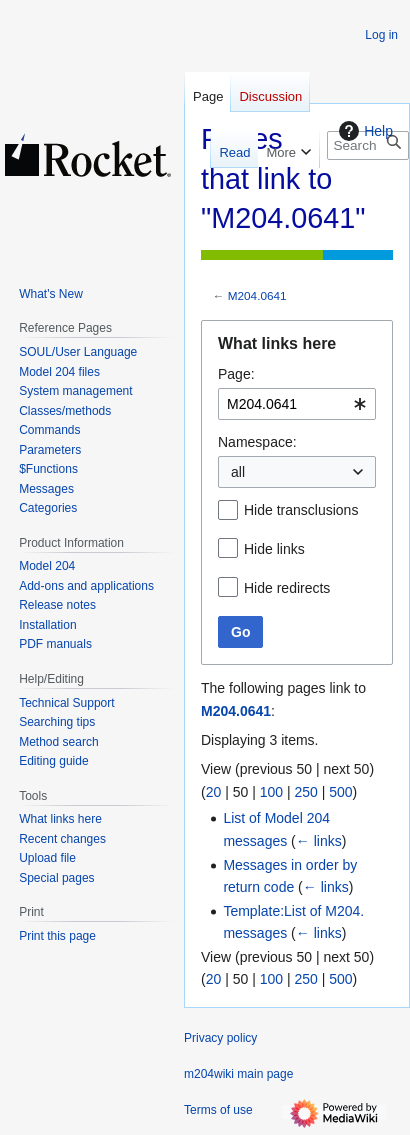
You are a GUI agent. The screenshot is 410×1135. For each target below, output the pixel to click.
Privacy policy (220, 1038)
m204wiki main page (238, 1074)
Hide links (274, 549)
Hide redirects (287, 588)
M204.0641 (257, 295)
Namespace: (257, 442)
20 (214, 792)
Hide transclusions (301, 510)
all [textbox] (238, 472)
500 (340, 792)
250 (305, 792)
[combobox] (297, 404)
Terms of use (218, 1110)
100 (271, 792)
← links (319, 841)
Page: (236, 374)
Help (363, 131)
